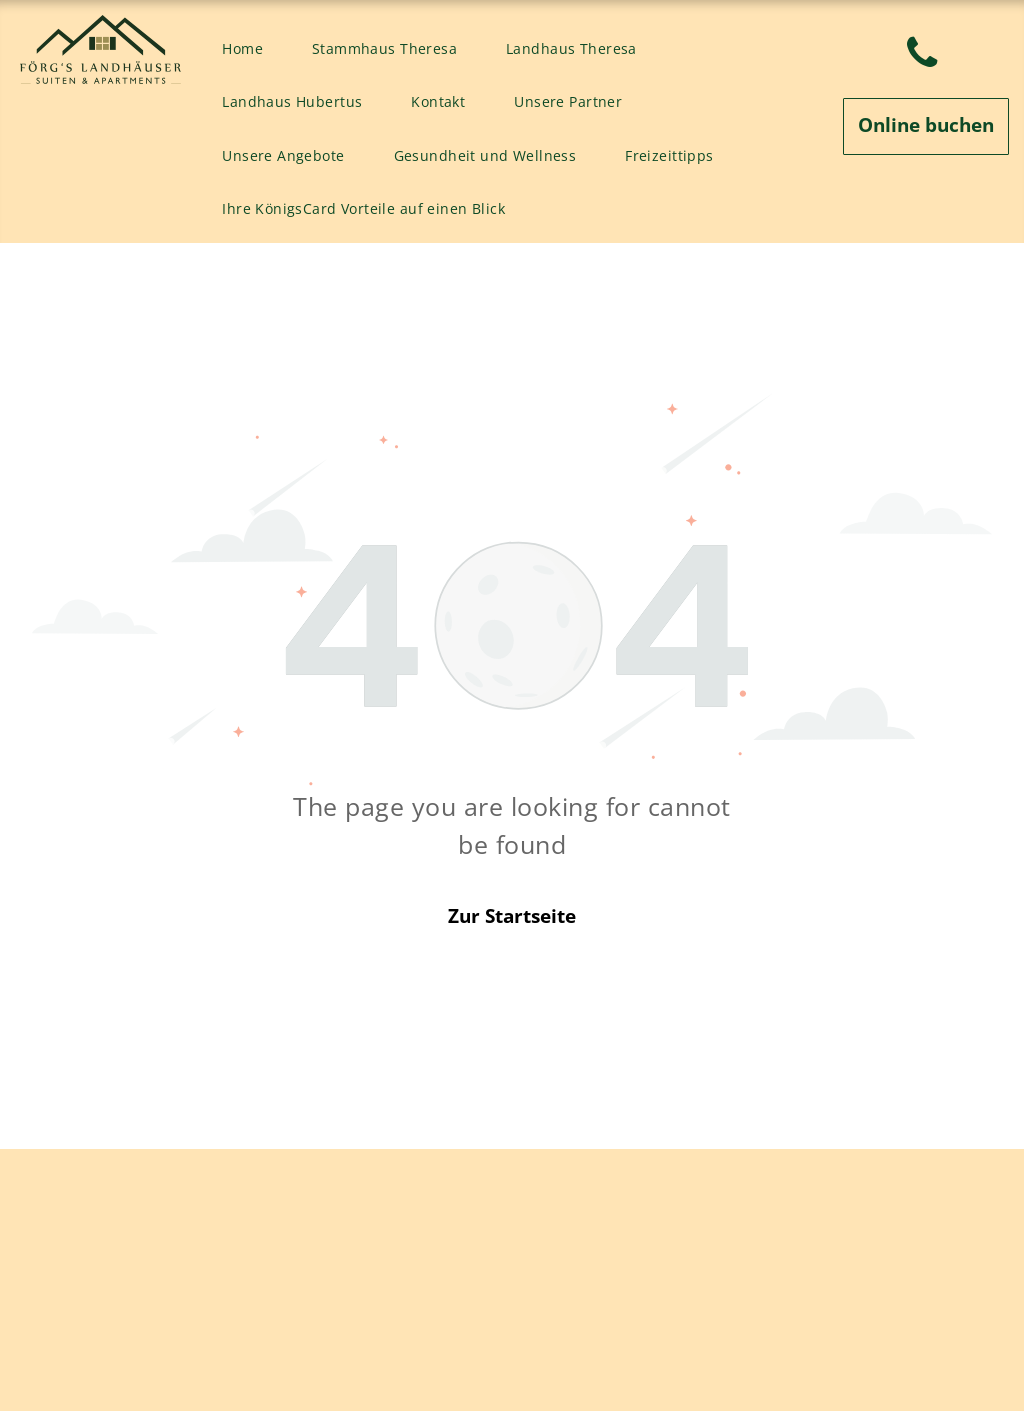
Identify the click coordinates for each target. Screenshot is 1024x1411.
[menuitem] (250, 49)
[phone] (922, 56)
